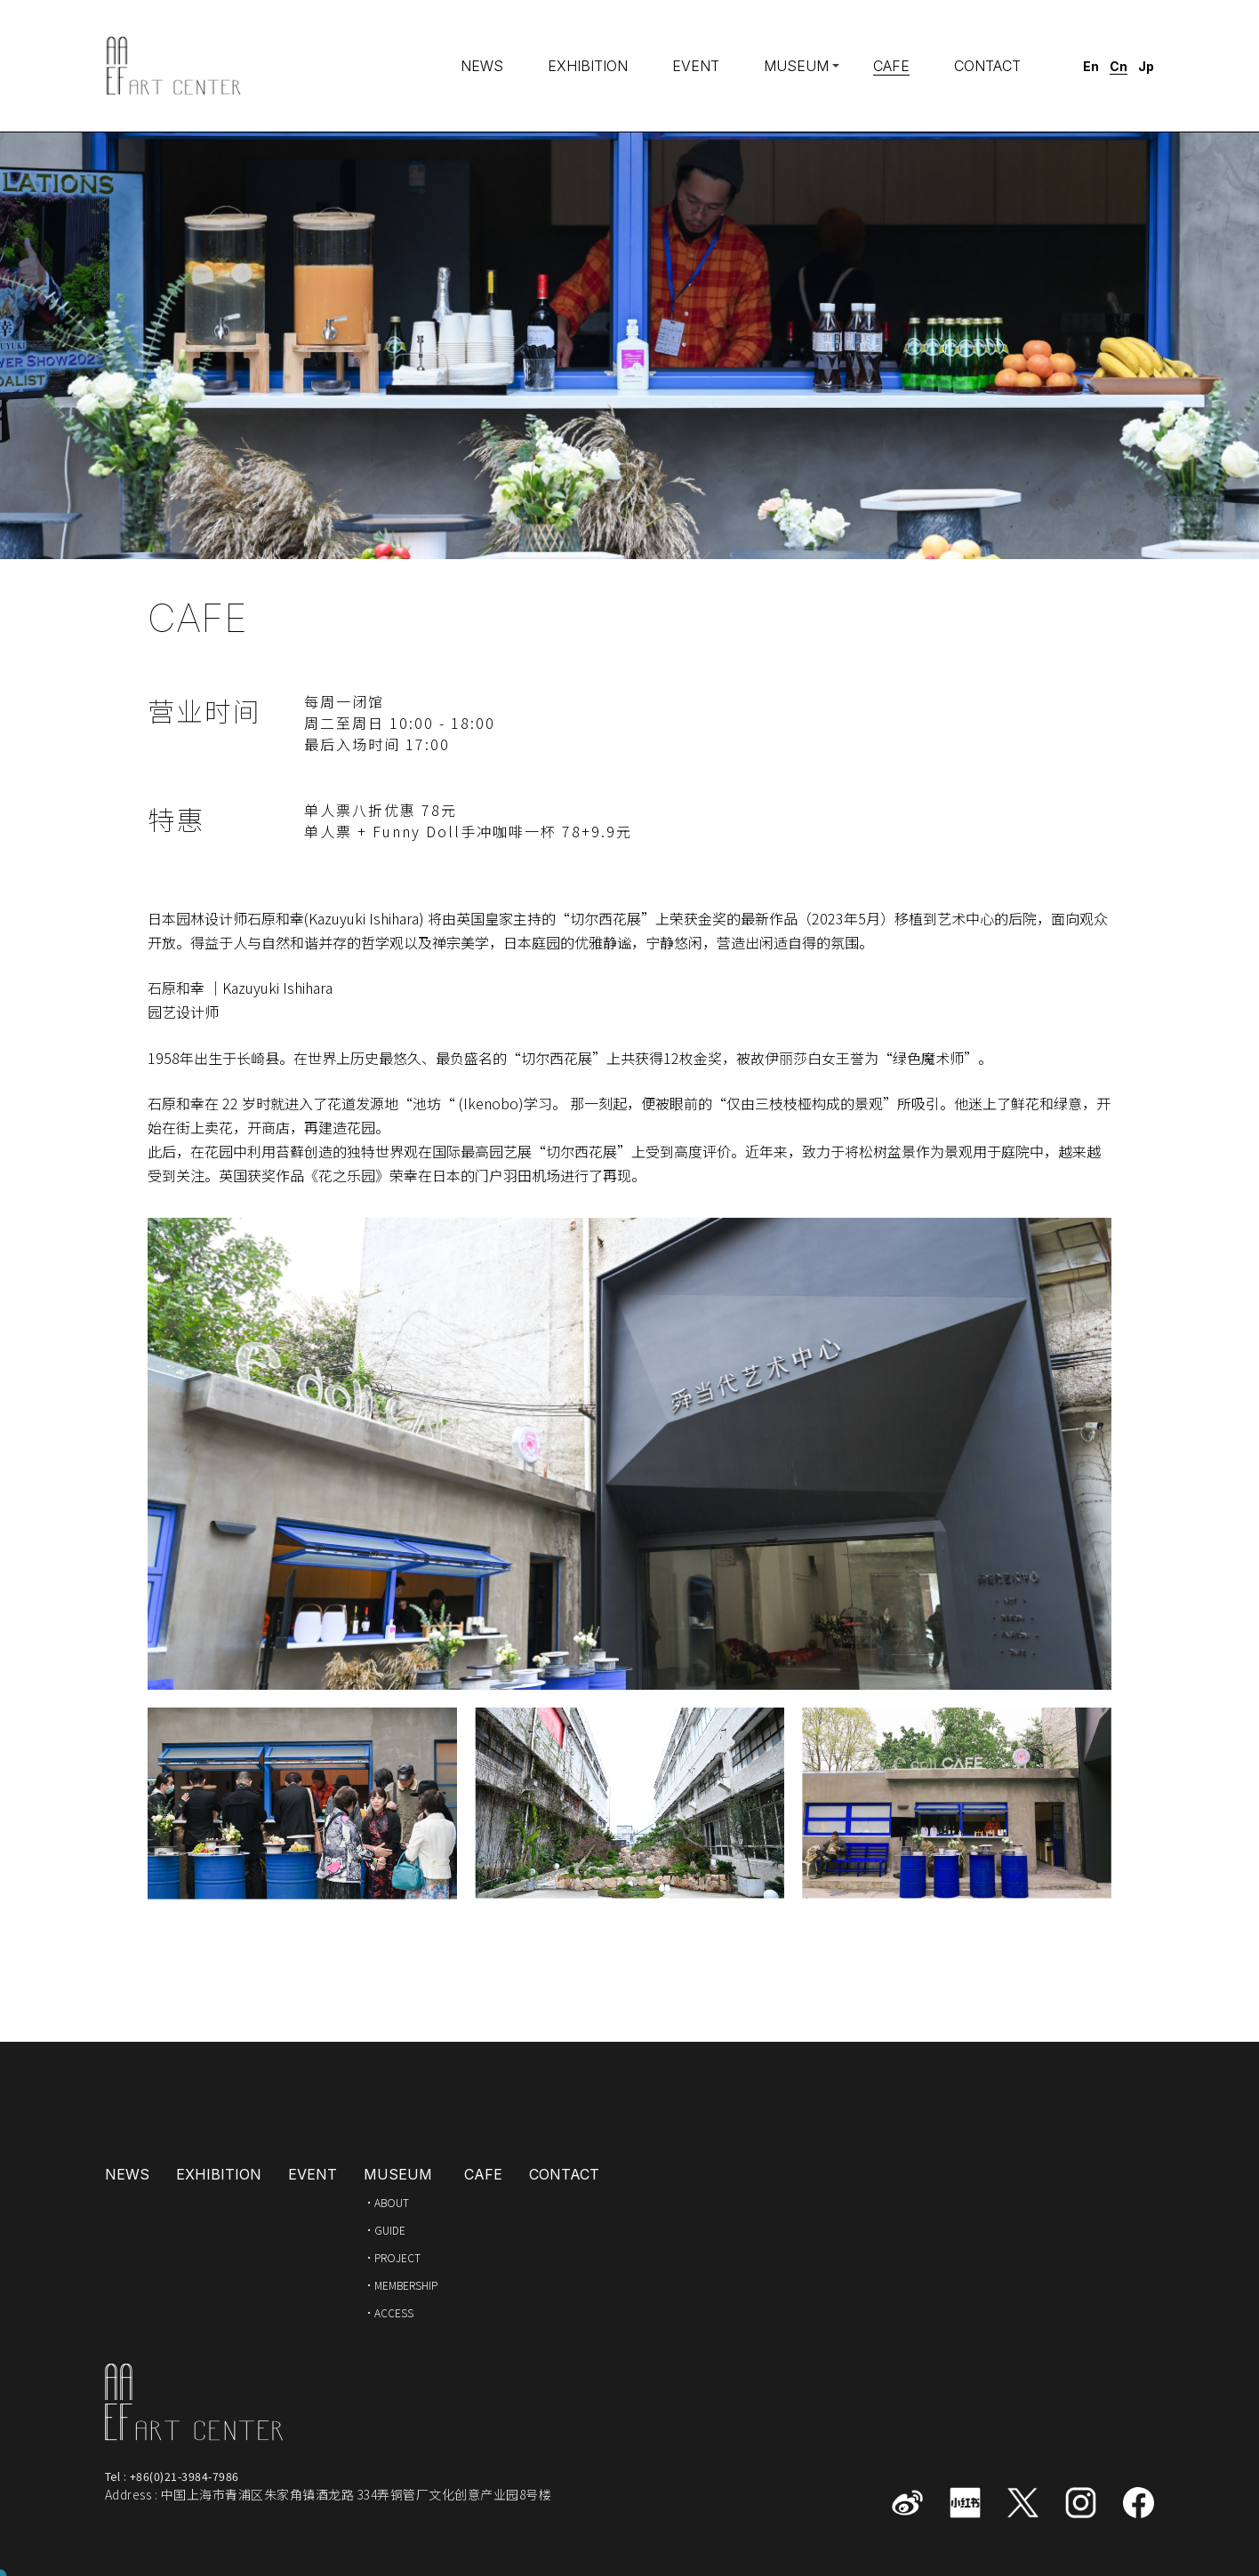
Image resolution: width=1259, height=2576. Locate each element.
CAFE (891, 66)
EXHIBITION (588, 66)
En (1091, 66)
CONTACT (987, 66)
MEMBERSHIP (405, 2284)
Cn (1118, 66)
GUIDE (389, 2229)
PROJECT (397, 2257)
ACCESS (393, 2312)
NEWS (482, 66)
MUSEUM (796, 66)
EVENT (695, 66)
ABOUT (391, 2202)
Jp (1146, 66)
